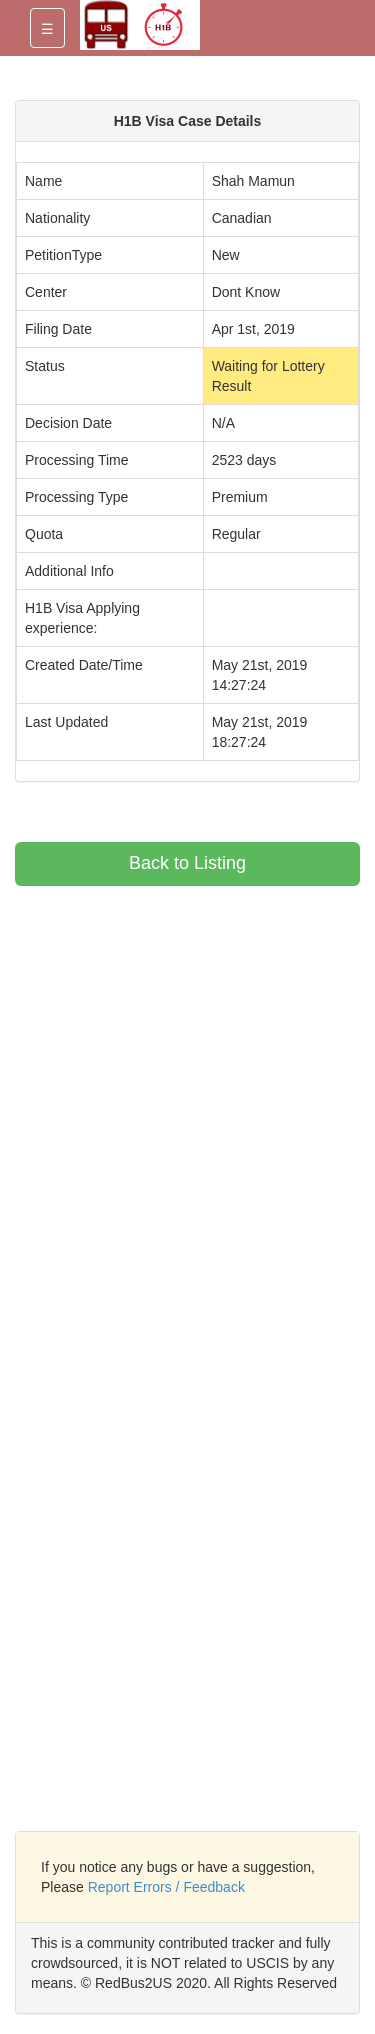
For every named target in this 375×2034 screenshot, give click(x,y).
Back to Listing (187, 863)
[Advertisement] (183, 1026)
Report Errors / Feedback (166, 1887)
